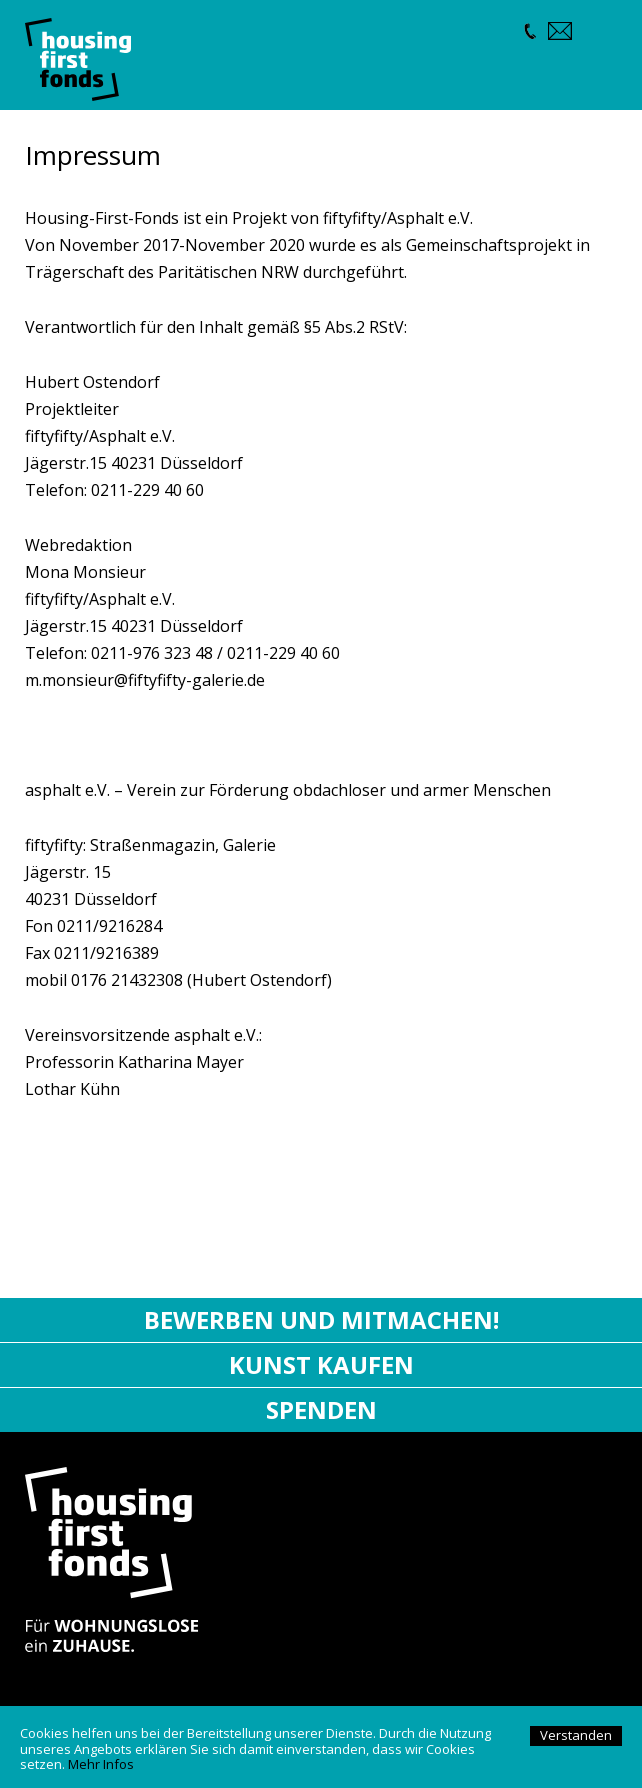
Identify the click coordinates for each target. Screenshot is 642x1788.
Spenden (321, 1409)
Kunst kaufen (321, 1364)
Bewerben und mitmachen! (321, 1319)
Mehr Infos (101, 1764)
